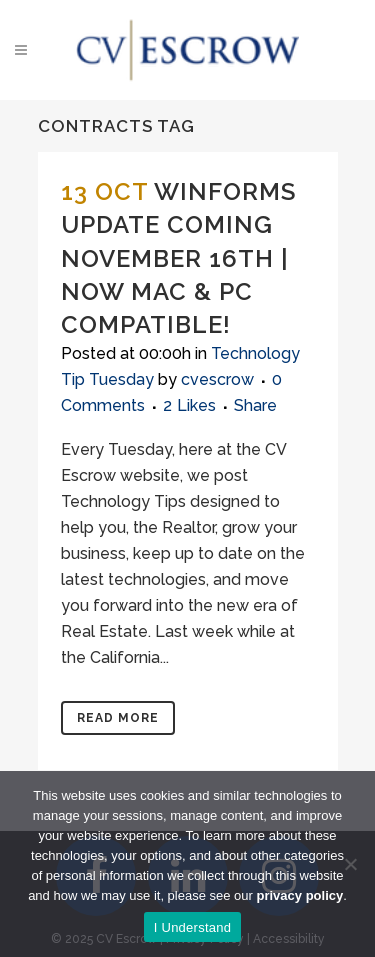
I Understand (192, 927)
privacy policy (300, 895)
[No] (350, 864)
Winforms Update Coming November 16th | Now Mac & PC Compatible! (178, 258)
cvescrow (217, 379)
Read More (118, 718)
